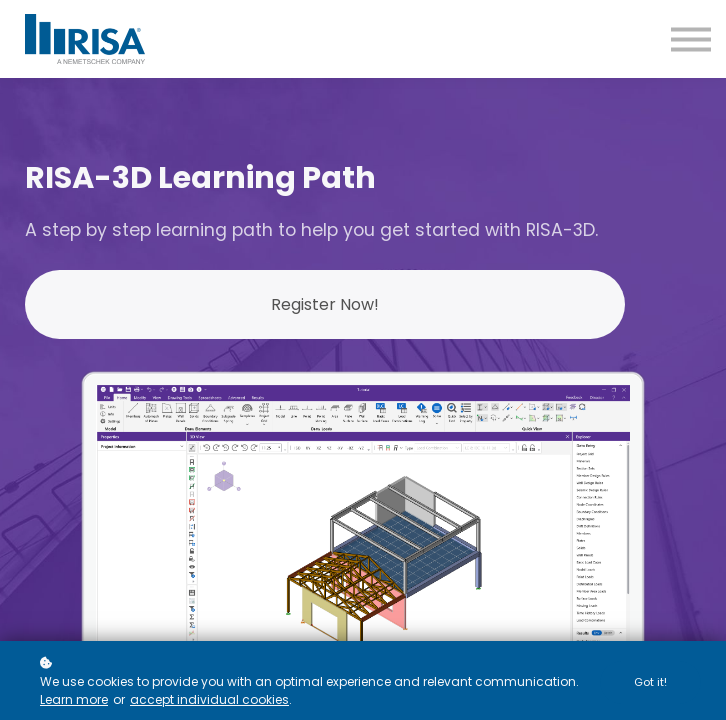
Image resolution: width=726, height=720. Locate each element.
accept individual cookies (209, 700)
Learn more (74, 700)
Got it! (650, 682)
